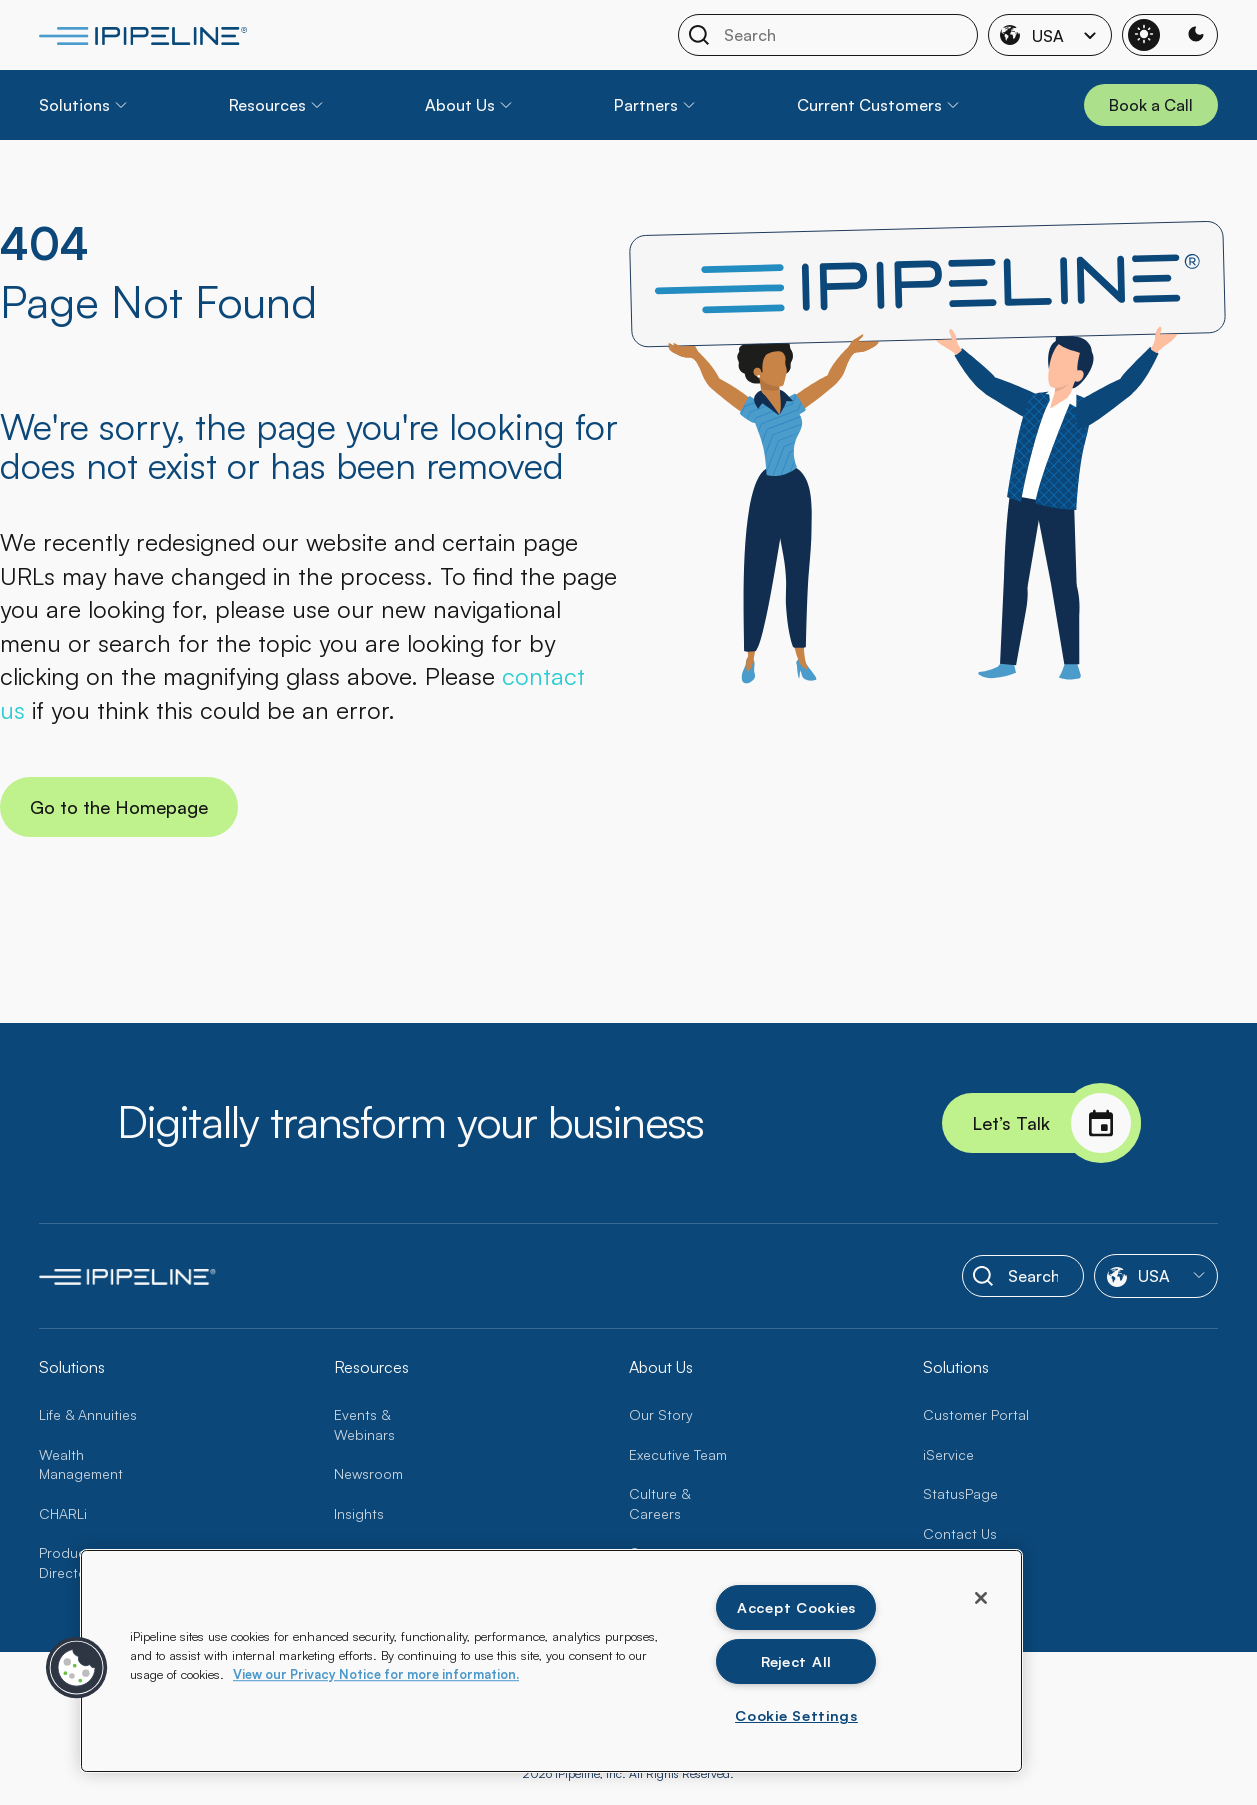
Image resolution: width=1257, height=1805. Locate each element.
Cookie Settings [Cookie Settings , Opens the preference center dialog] (796, 1715)
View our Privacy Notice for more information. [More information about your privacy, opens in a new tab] (376, 1674)
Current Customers (869, 105)
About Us (460, 105)
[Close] (981, 1598)
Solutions (74, 105)
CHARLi (63, 1513)
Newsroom (368, 1473)
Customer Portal (976, 1414)
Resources (267, 105)
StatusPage (960, 1493)
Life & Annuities (88, 1414)
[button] (77, 1668)
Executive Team (678, 1454)
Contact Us (960, 1533)
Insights (359, 1513)
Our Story (661, 1414)
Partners (646, 105)
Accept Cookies (796, 1607)
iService (948, 1454)
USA (1050, 35)
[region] (551, 1661)
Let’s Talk (1056, 1123)
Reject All (796, 1661)
